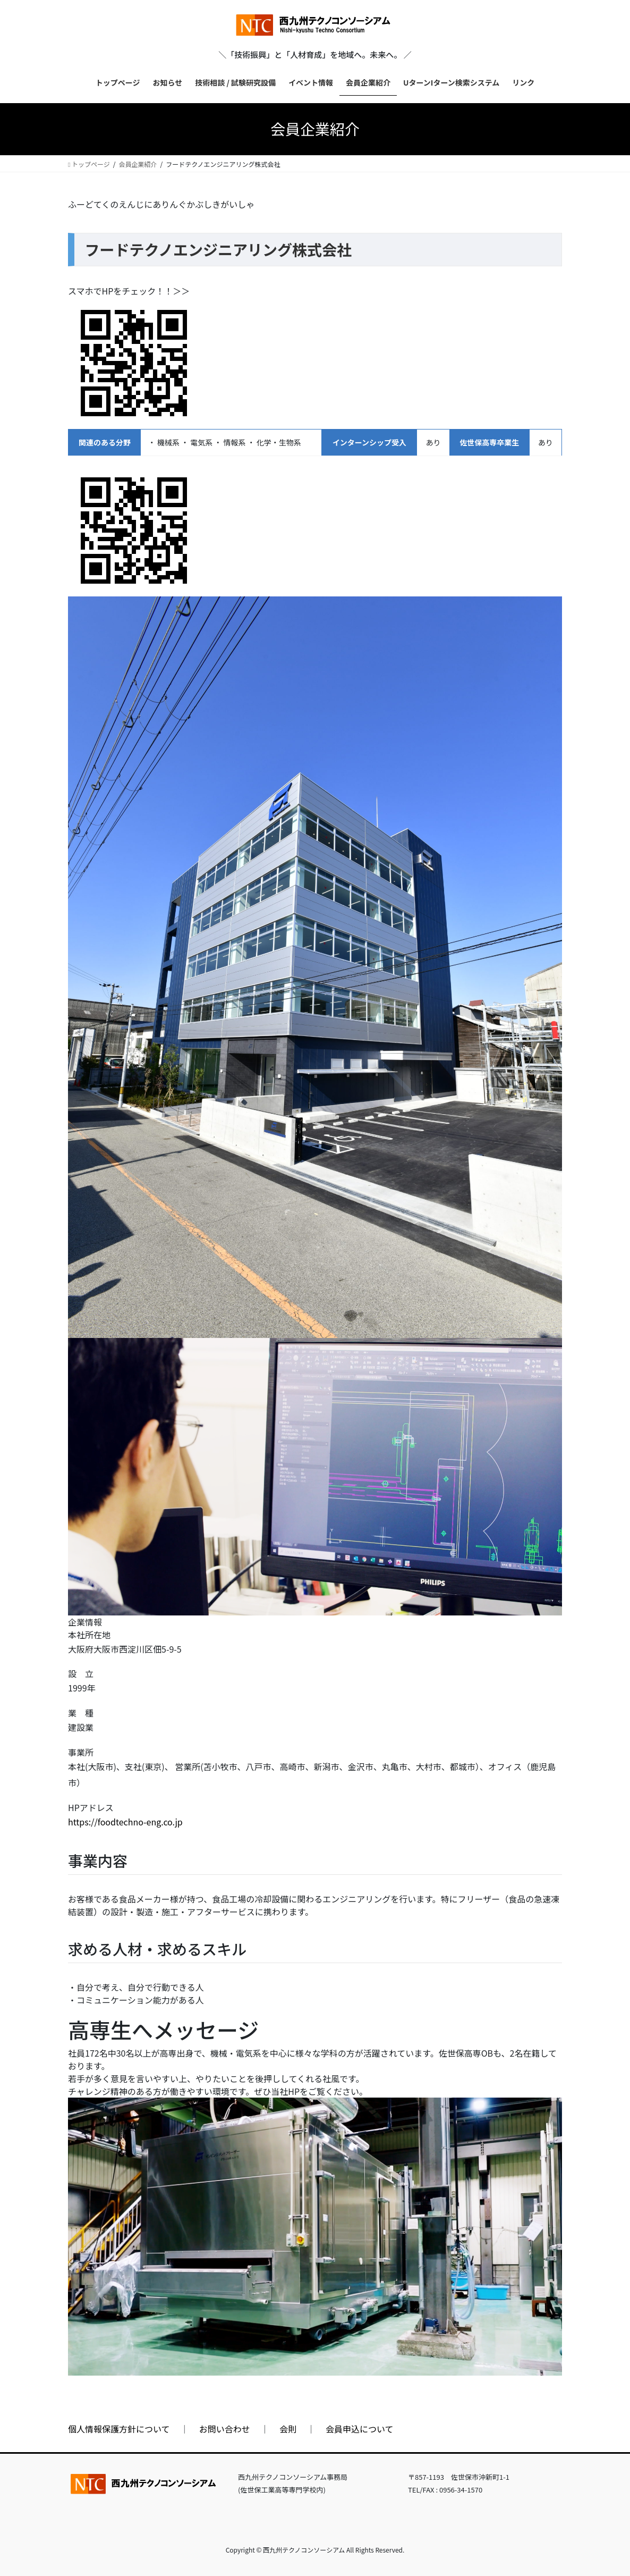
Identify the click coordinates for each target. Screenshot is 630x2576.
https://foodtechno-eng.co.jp (125, 1821)
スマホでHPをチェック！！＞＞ (129, 290)
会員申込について (360, 2428)
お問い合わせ (224, 2428)
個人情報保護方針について (119, 2428)
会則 (287, 2428)
